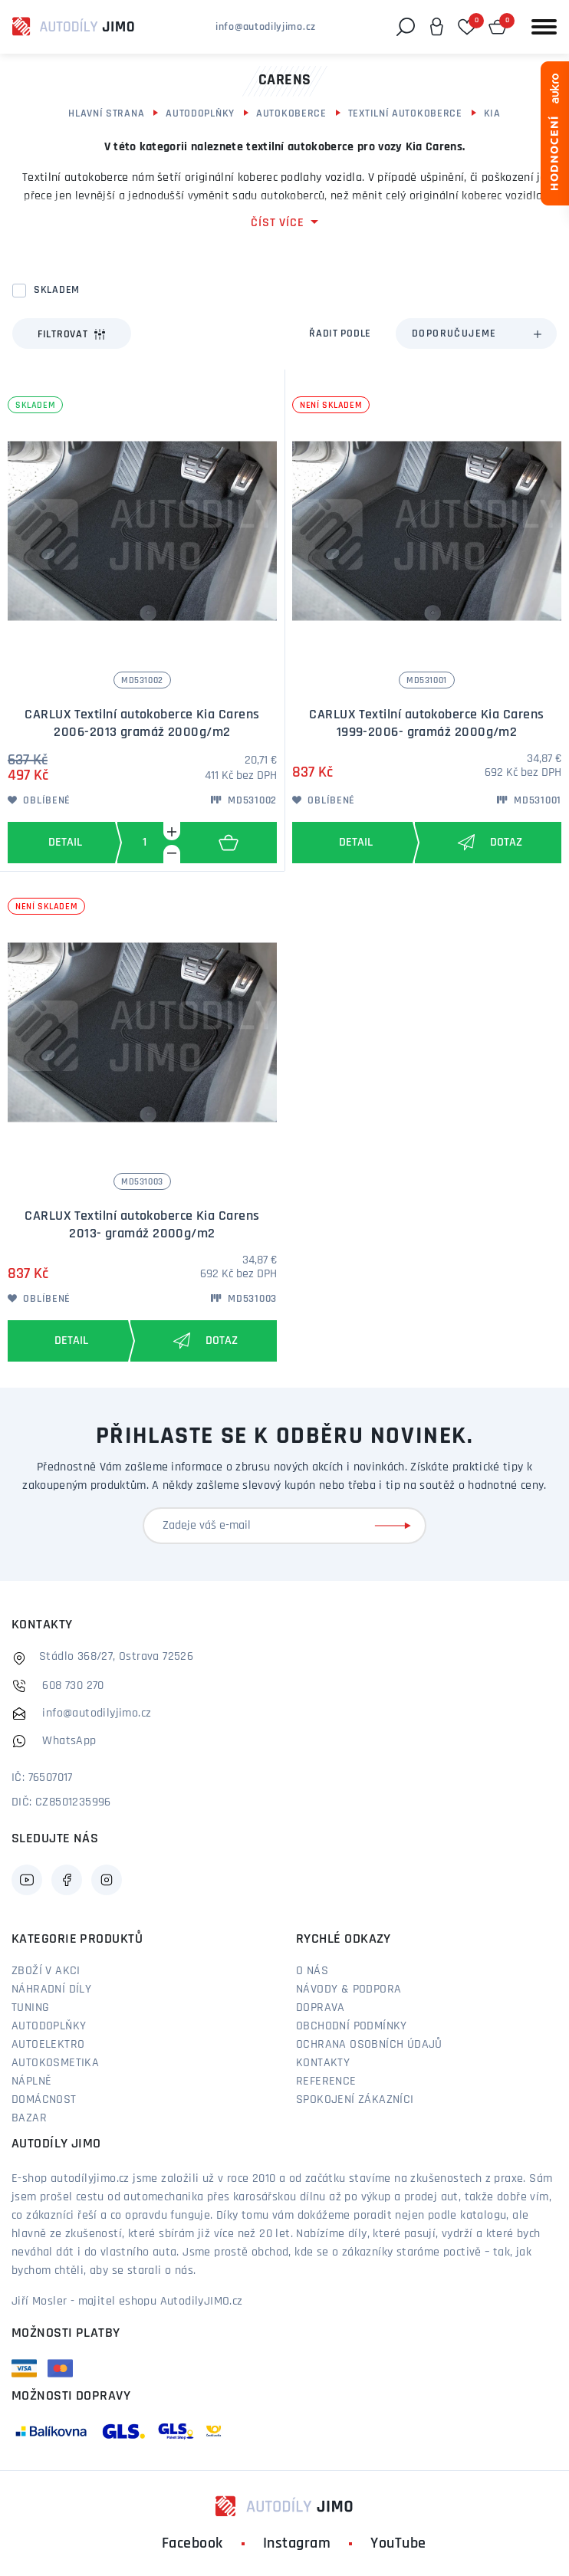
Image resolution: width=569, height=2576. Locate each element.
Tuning (30, 2008)
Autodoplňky (200, 114)
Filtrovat (72, 334)
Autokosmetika (55, 2063)
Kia (492, 114)
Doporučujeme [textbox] (454, 334)
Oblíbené (39, 801)
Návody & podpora (348, 1989)
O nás (312, 1971)
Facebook (192, 2543)
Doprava (320, 2008)
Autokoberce (291, 114)
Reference (326, 2081)
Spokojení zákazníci (355, 2100)
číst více (277, 223)
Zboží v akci (46, 1971)
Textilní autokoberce (405, 114)
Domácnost (44, 2100)
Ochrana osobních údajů (369, 2045)
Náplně (31, 2081)
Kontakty (323, 2063)
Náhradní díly (51, 1989)
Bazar (29, 2118)
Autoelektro (48, 2045)
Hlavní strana (106, 114)
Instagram (297, 2543)
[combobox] (476, 333)
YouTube (398, 2543)
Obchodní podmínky (351, 2026)
